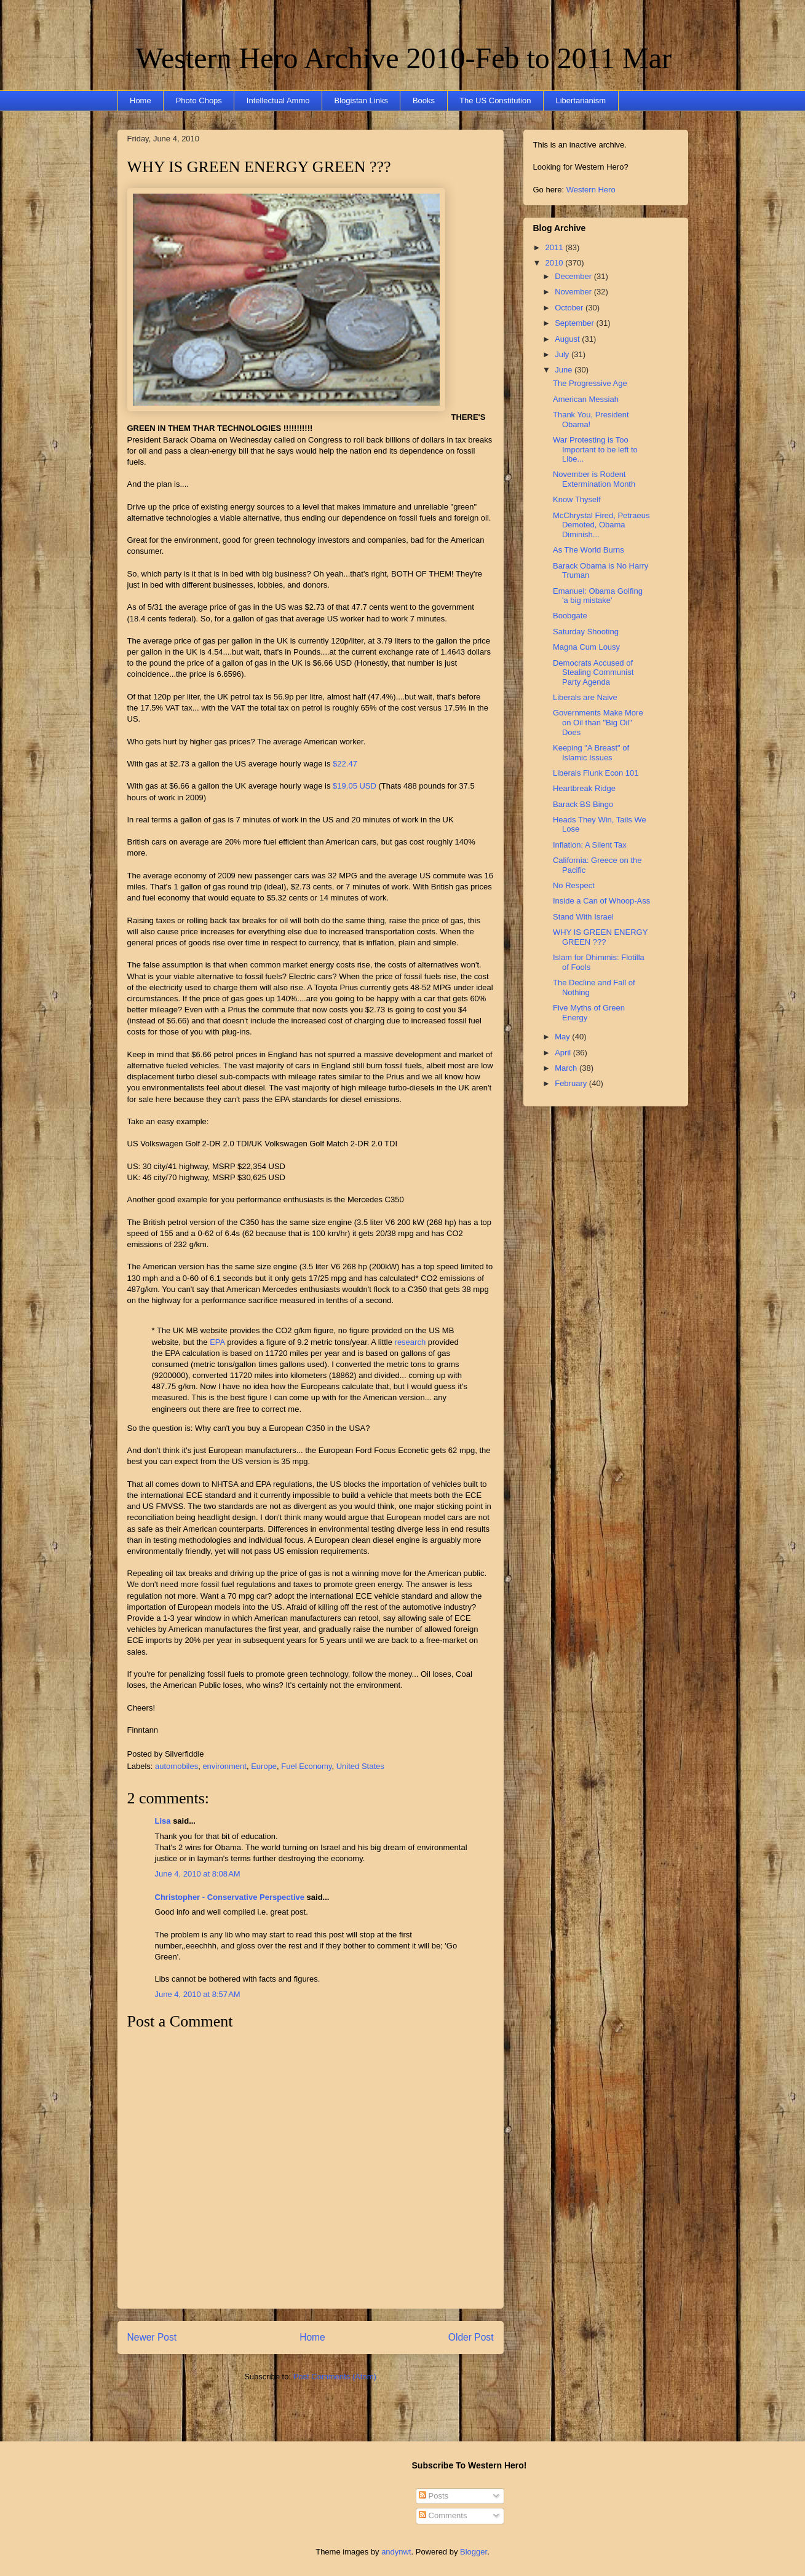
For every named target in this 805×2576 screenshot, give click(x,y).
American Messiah (586, 399)
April (564, 1052)
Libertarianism (580, 100)
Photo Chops (199, 100)
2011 (555, 247)
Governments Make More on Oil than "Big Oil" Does (598, 722)
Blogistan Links (360, 100)
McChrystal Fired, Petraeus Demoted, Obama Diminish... (601, 525)
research (411, 1342)
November (574, 291)
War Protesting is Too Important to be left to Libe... (595, 449)
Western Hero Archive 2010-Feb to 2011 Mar (404, 58)
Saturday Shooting (586, 631)
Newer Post (152, 2337)
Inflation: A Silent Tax (590, 844)
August (568, 339)
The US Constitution (495, 100)
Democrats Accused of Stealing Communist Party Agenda (593, 672)
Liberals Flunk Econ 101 (595, 773)
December (574, 276)
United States (360, 1766)
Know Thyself (577, 499)
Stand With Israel (583, 916)
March (567, 1068)
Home (140, 100)
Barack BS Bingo (583, 804)
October (570, 307)
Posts (433, 2495)
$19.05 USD (354, 785)
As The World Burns (588, 549)
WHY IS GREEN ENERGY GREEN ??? (259, 167)
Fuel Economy (306, 1766)
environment (224, 1766)
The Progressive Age (590, 383)
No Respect (574, 885)
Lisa (163, 1821)
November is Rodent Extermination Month (594, 479)
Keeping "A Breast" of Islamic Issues (591, 752)
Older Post (471, 2337)
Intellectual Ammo (278, 100)
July (563, 354)
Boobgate (570, 615)
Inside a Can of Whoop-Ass (601, 900)
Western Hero (591, 189)
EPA (217, 1342)
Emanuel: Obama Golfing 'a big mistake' (598, 595)
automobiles (176, 1766)
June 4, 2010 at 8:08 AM (197, 1873)
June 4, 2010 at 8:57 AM (197, 1994)
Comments (443, 2515)
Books (424, 100)
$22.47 (343, 763)
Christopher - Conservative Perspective (229, 1897)
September (575, 323)
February (572, 1083)
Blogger (473, 2551)
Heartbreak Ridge (584, 788)
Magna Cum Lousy (586, 647)
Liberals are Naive (585, 697)
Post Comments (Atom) (334, 2376)
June (564, 369)
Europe (264, 1766)
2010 (555, 262)
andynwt (396, 2551)
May (563, 1036)
